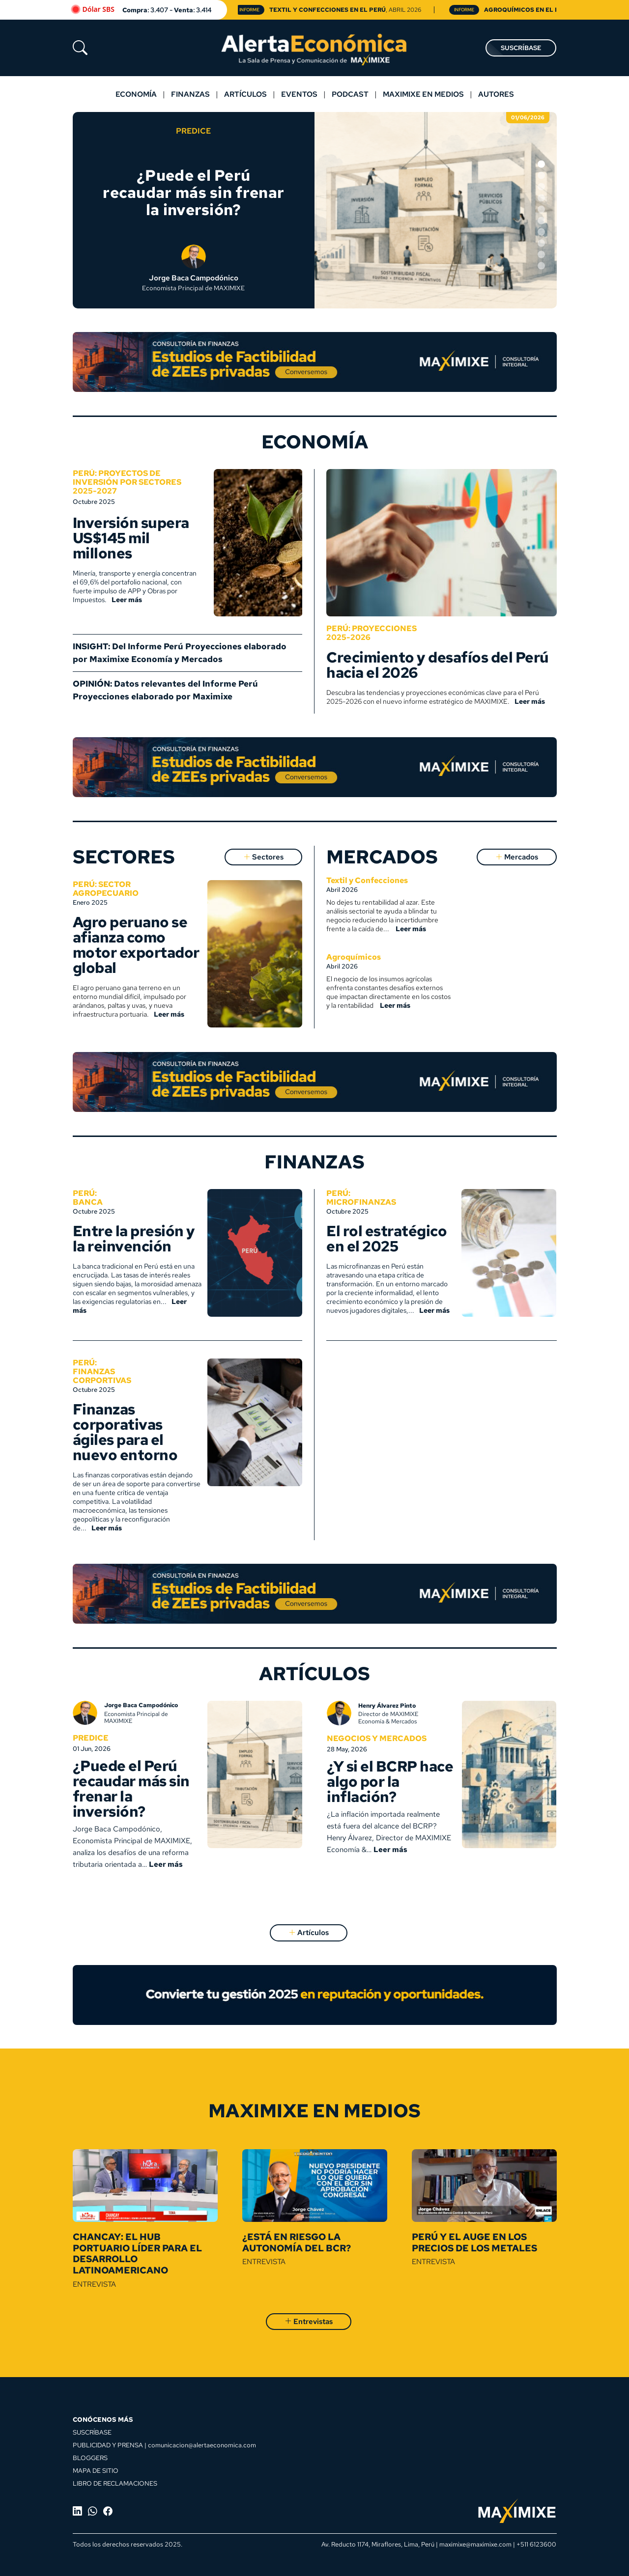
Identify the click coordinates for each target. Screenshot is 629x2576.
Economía (136, 94)
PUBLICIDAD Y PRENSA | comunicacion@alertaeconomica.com (164, 2444)
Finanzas (190, 94)
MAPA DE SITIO (95, 2470)
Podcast (350, 94)
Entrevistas (309, 2322)
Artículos (245, 94)
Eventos (299, 94)
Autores (496, 94)
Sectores (263, 857)
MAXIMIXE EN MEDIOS (423, 94)
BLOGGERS (90, 2457)
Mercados (516, 857)
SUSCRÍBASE (521, 48)
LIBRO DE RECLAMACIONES (115, 2483)
